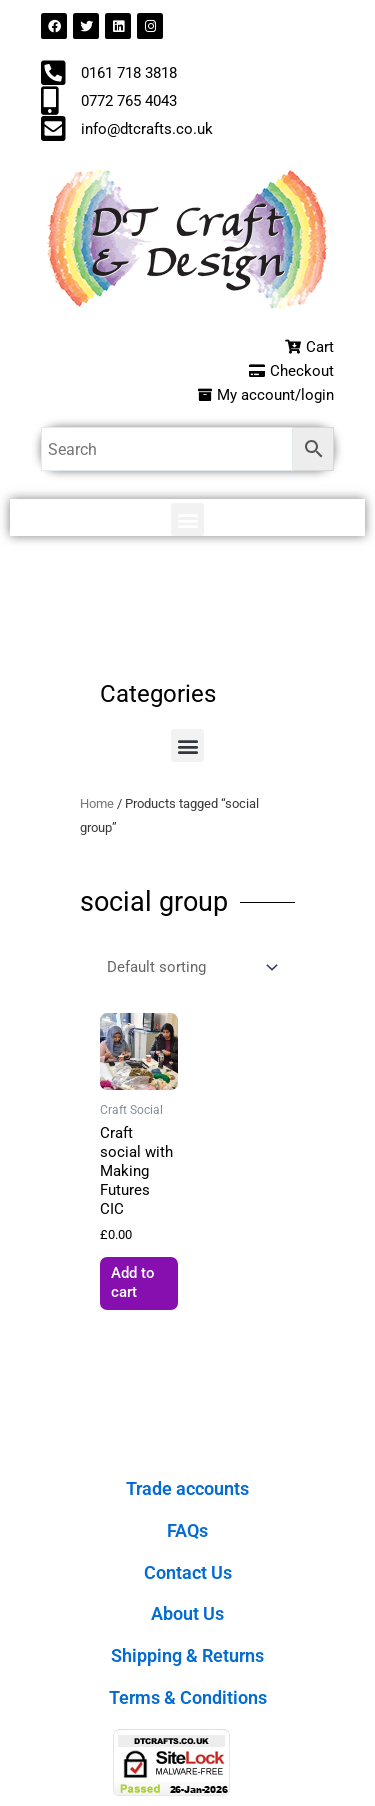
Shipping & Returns (187, 1655)
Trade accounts (187, 1488)
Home (97, 803)
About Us (187, 1613)
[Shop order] (190, 967)
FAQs (187, 1530)
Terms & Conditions (188, 1697)
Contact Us (188, 1572)
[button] (187, 519)
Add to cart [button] (133, 1282)
